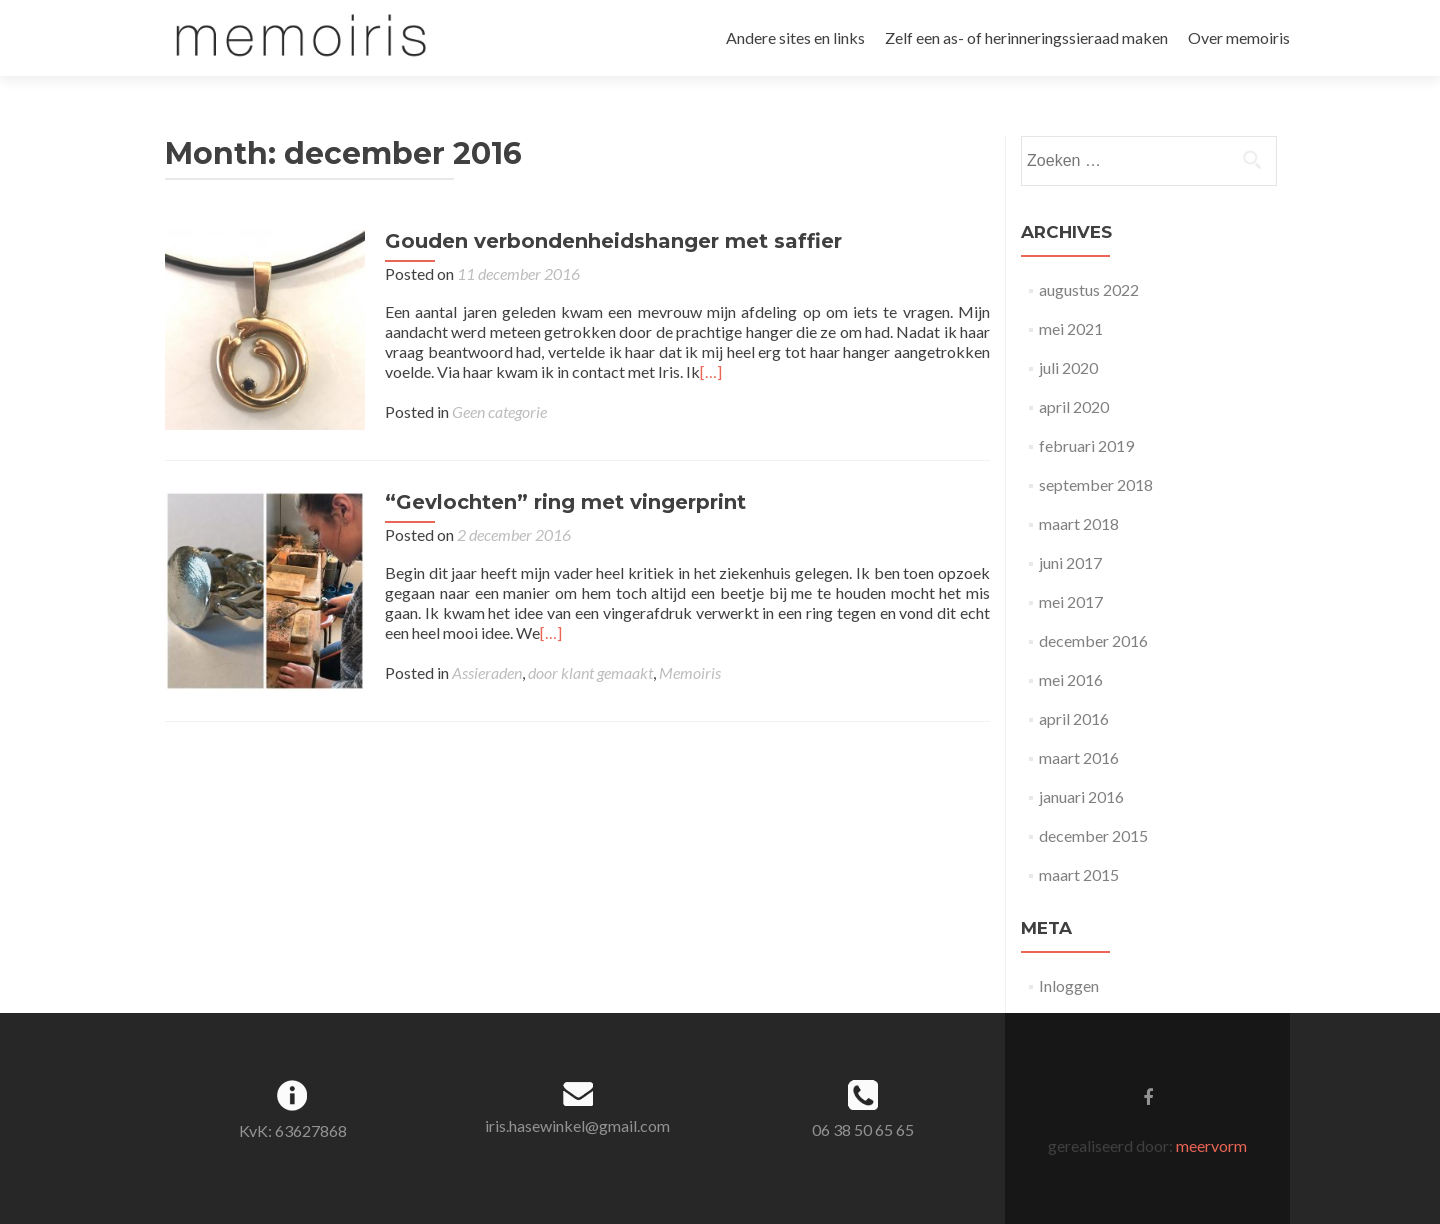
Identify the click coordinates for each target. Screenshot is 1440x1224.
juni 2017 (1070, 562)
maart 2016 (1079, 757)
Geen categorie (499, 411)
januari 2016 (1081, 796)
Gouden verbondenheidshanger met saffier (613, 241)
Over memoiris (1239, 37)
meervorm (1211, 1145)
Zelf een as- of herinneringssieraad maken (1026, 37)
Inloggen (1069, 985)
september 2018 (1096, 484)
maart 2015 (1079, 874)
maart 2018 (1079, 523)
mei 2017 (1071, 601)
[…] (711, 371)
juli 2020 (1068, 367)
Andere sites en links (795, 37)
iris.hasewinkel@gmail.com (577, 1125)
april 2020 (1074, 406)
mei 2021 (1071, 328)
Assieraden (487, 672)
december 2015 (1093, 835)
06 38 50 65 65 (863, 1129)
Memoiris (690, 672)
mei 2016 (1071, 679)
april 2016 (1074, 718)
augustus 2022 (1089, 289)
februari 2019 (1086, 445)
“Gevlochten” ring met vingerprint (565, 502)
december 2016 (1093, 640)
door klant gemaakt (590, 672)
